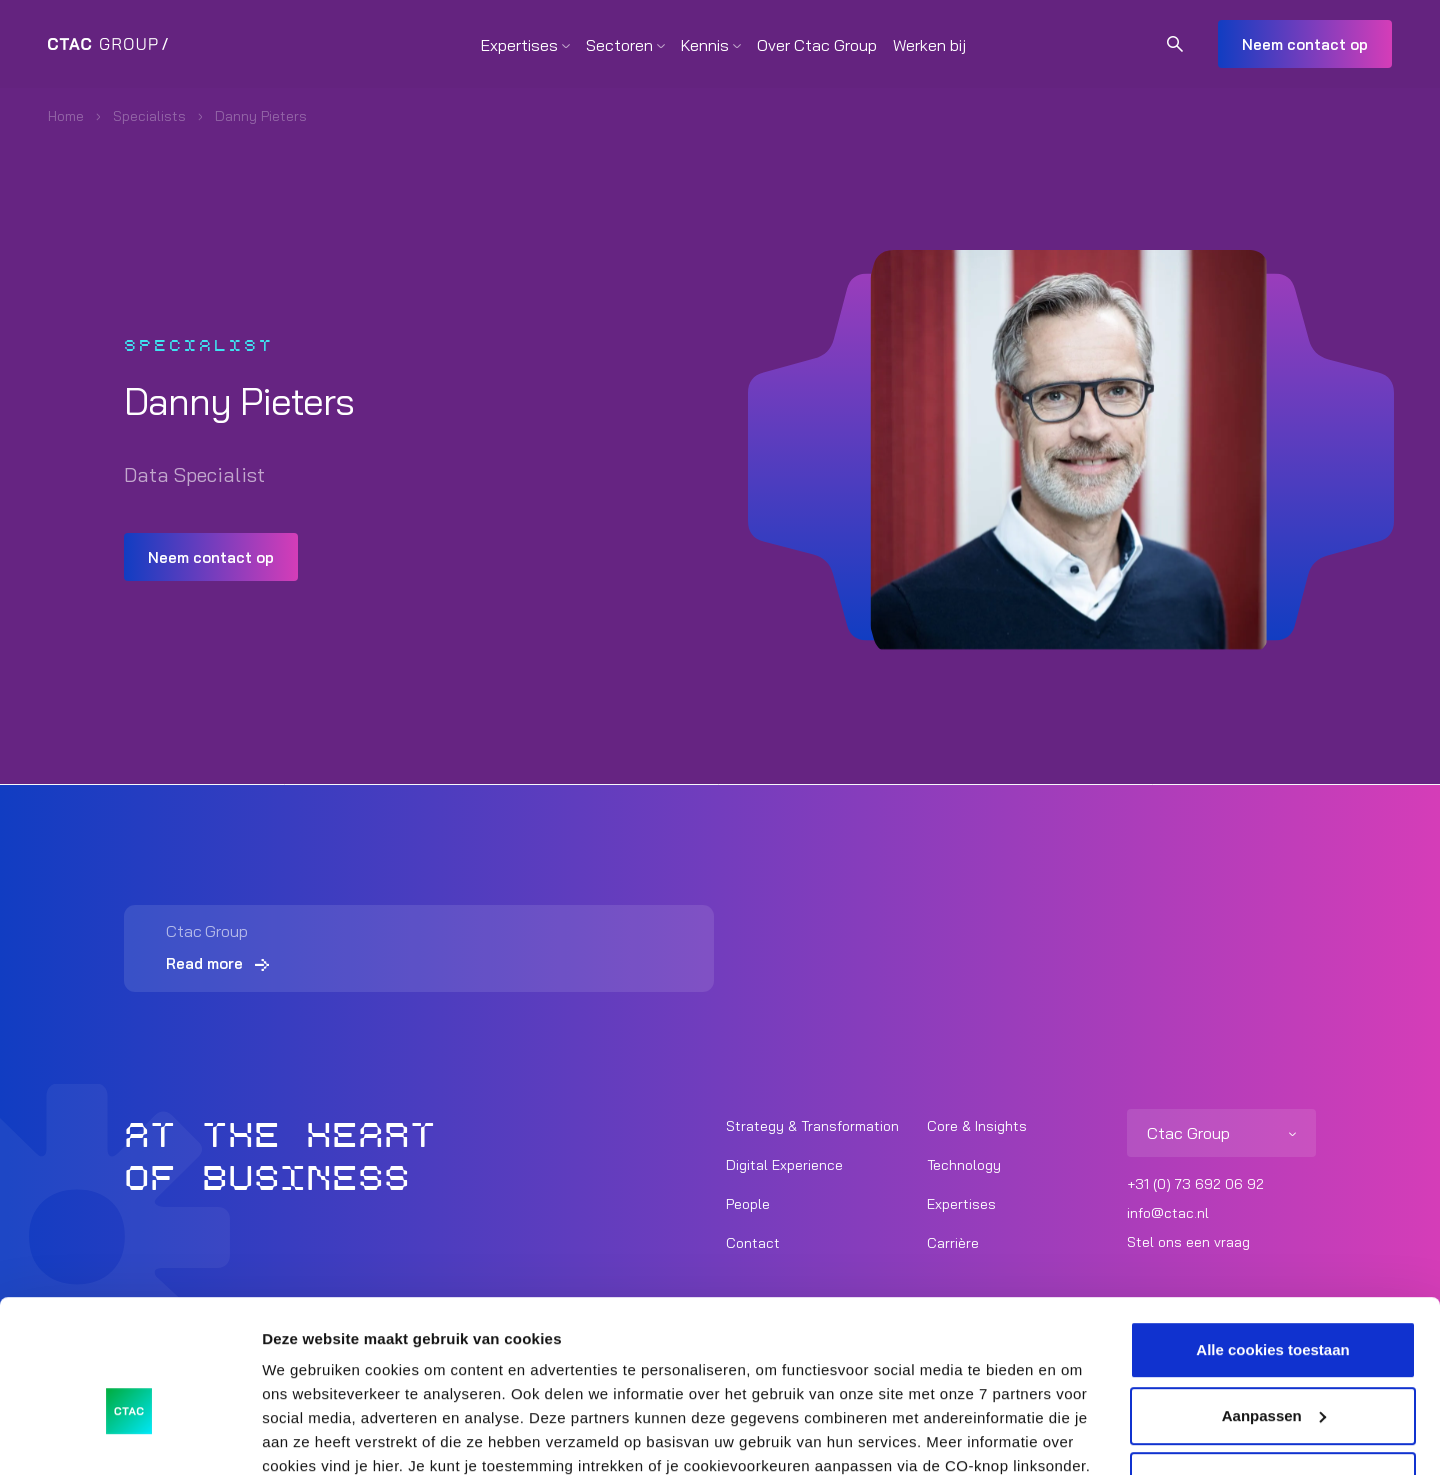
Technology (964, 1165)
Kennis (705, 45)
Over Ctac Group (817, 45)
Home (66, 116)
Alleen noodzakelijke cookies (1273, 1371)
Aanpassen (1274, 1305)
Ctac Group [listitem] (1188, 1133)
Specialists (149, 116)
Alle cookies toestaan (1272, 1240)
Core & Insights (977, 1126)
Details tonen (309, 1435)
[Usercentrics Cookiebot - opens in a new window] (129, 1436)
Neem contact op (1305, 44)
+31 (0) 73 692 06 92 (1195, 1184)
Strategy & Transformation (812, 1126)
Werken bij (929, 45)
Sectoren (619, 45)
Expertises (519, 45)
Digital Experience (784, 1165)
